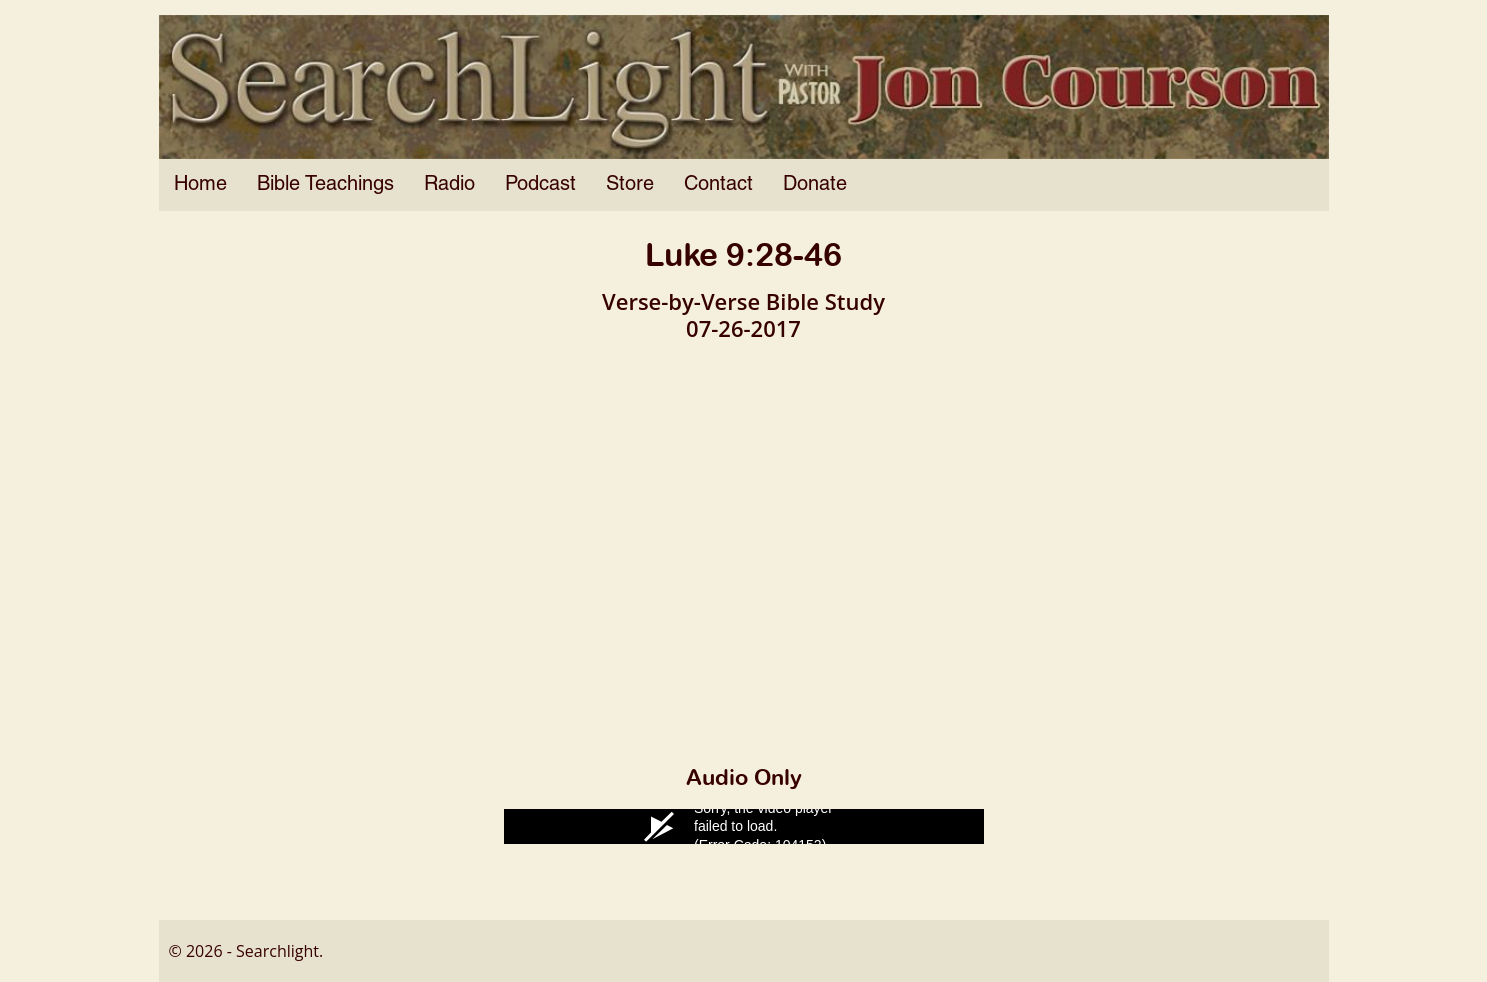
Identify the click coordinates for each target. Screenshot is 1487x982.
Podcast (540, 185)
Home (200, 185)
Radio (449, 185)
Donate (815, 185)
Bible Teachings (325, 185)
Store (630, 185)
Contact (718, 185)
